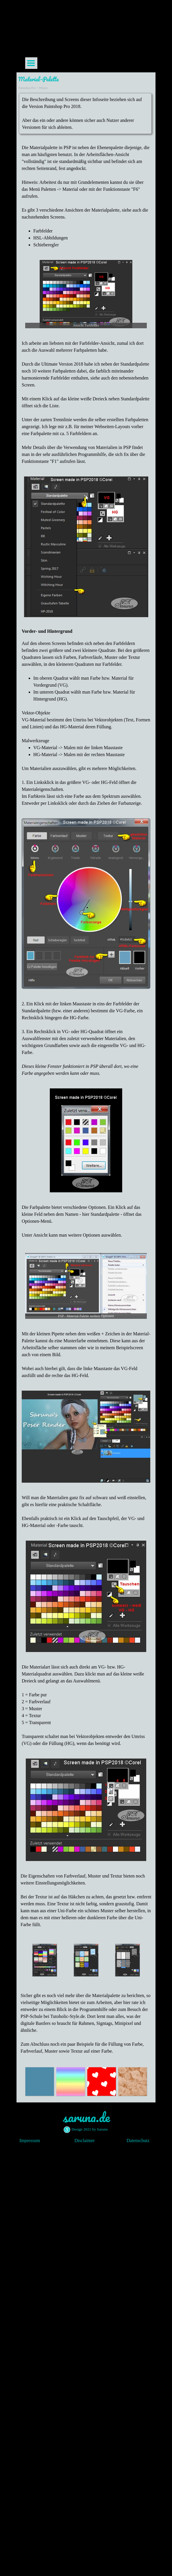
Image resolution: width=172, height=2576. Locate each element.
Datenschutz (138, 2140)
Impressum (29, 2140)
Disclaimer (84, 2140)
